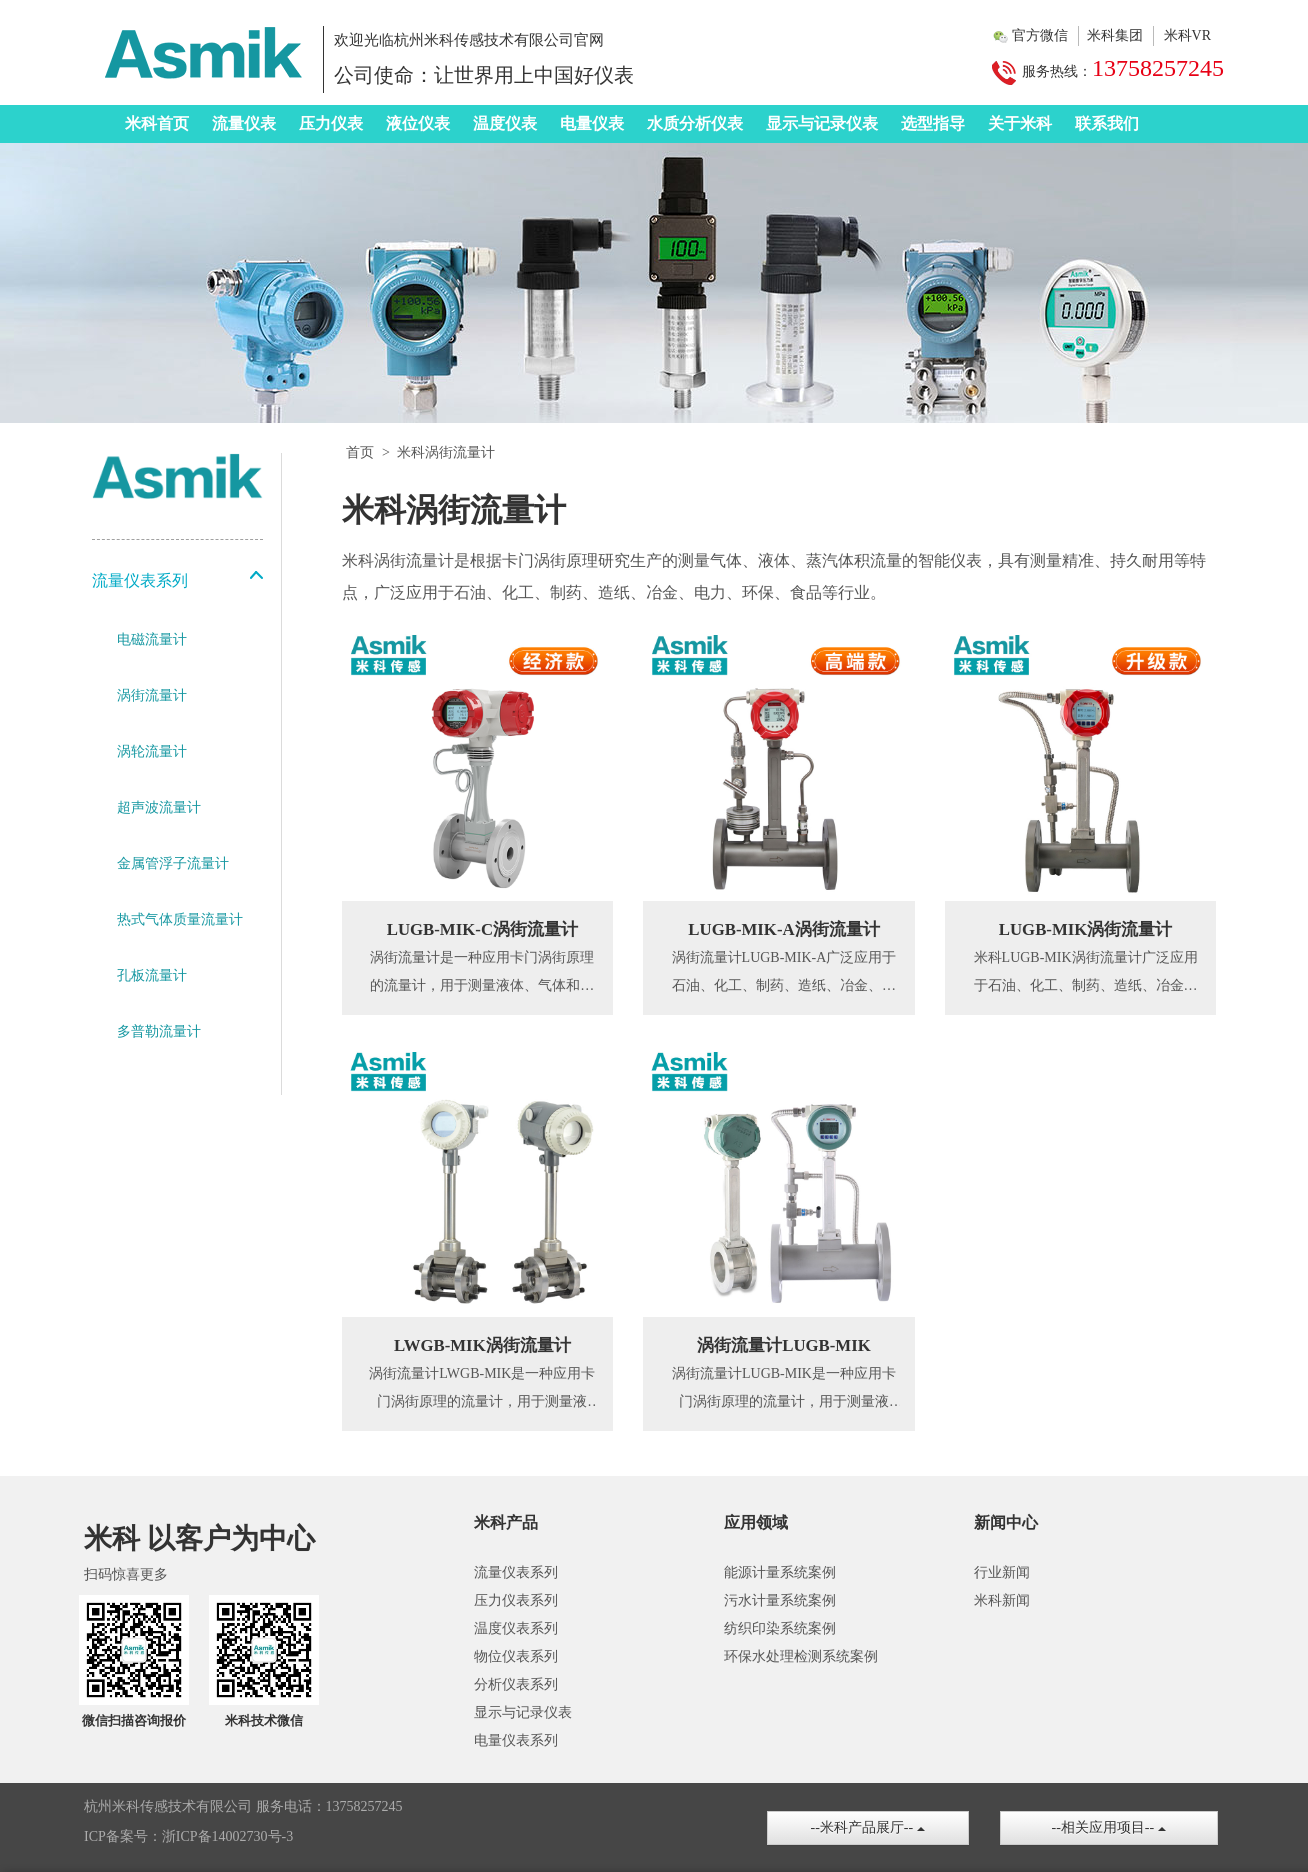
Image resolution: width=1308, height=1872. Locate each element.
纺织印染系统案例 (780, 1628)
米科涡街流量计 (446, 452)
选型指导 (933, 123)
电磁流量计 (152, 639)
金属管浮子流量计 (173, 863)
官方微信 (1040, 35)
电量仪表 (592, 123)
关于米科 (1020, 123)
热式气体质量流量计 (180, 919)
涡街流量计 (152, 695)
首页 (360, 452)
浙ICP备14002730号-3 (227, 1836)
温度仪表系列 (516, 1628)
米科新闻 (1002, 1600)
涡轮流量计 (152, 751)
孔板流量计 (152, 975)
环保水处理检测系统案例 (801, 1656)
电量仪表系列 (516, 1740)
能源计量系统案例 (780, 1572)
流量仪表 (244, 123)
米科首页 (157, 123)
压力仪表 (331, 123)
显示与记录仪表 (822, 123)
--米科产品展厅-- (868, 1827)
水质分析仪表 (695, 123)
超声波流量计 (159, 807)
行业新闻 (1002, 1572)
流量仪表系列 (516, 1572)
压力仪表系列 (516, 1600)
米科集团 (1115, 35)
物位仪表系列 (516, 1656)
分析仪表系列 (516, 1684)
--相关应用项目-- (1109, 1827)
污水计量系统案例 (780, 1600)
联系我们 (1107, 123)
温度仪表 (505, 123)
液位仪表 (418, 123)
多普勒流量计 (159, 1031)
